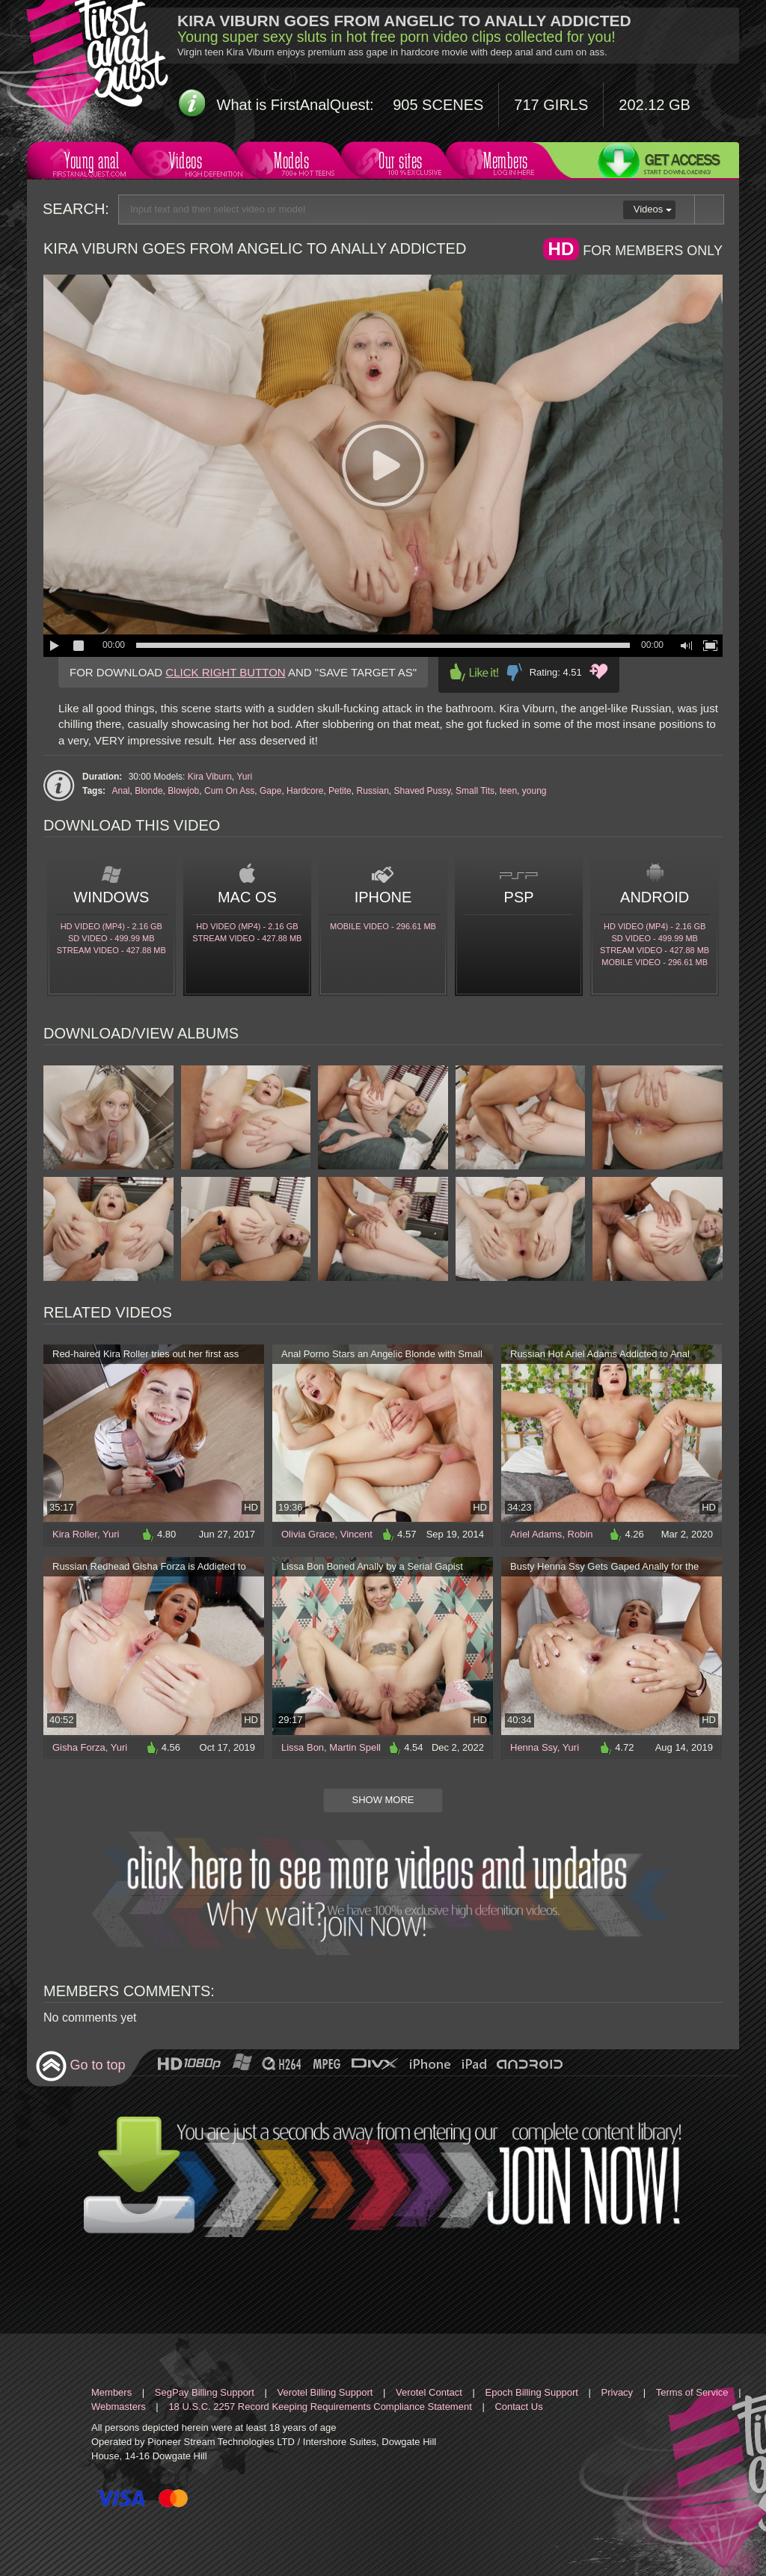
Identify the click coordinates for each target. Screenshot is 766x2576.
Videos (190, 163)
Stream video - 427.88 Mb (111, 950)
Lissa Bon (302, 1747)
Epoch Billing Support (531, 2392)
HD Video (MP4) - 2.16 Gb (111, 926)
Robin (580, 1534)
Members (504, 163)
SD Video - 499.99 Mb (111, 938)
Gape (270, 791)
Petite (340, 791)
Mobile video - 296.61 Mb (383, 926)
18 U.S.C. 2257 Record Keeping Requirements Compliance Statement (319, 2406)
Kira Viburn (210, 776)
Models (294, 163)
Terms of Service (692, 2392)
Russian (372, 791)
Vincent (356, 1534)
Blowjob (183, 791)
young (534, 791)
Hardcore (305, 791)
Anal (120, 791)
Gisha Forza (78, 1747)
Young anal (90, 163)
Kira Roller (74, 1534)
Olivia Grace (308, 1534)
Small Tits (475, 791)
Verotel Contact (429, 2392)
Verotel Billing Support (325, 2392)
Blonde (148, 791)
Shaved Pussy (422, 791)
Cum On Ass (229, 791)
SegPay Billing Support (204, 2392)
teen (508, 791)
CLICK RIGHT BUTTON (225, 672)
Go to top (80, 2066)
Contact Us (518, 2406)
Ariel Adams (536, 1534)
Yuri (245, 776)
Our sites (399, 163)
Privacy (617, 2392)
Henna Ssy (533, 1747)
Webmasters (118, 2406)
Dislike (514, 672)
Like (474, 672)
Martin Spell (355, 1747)
